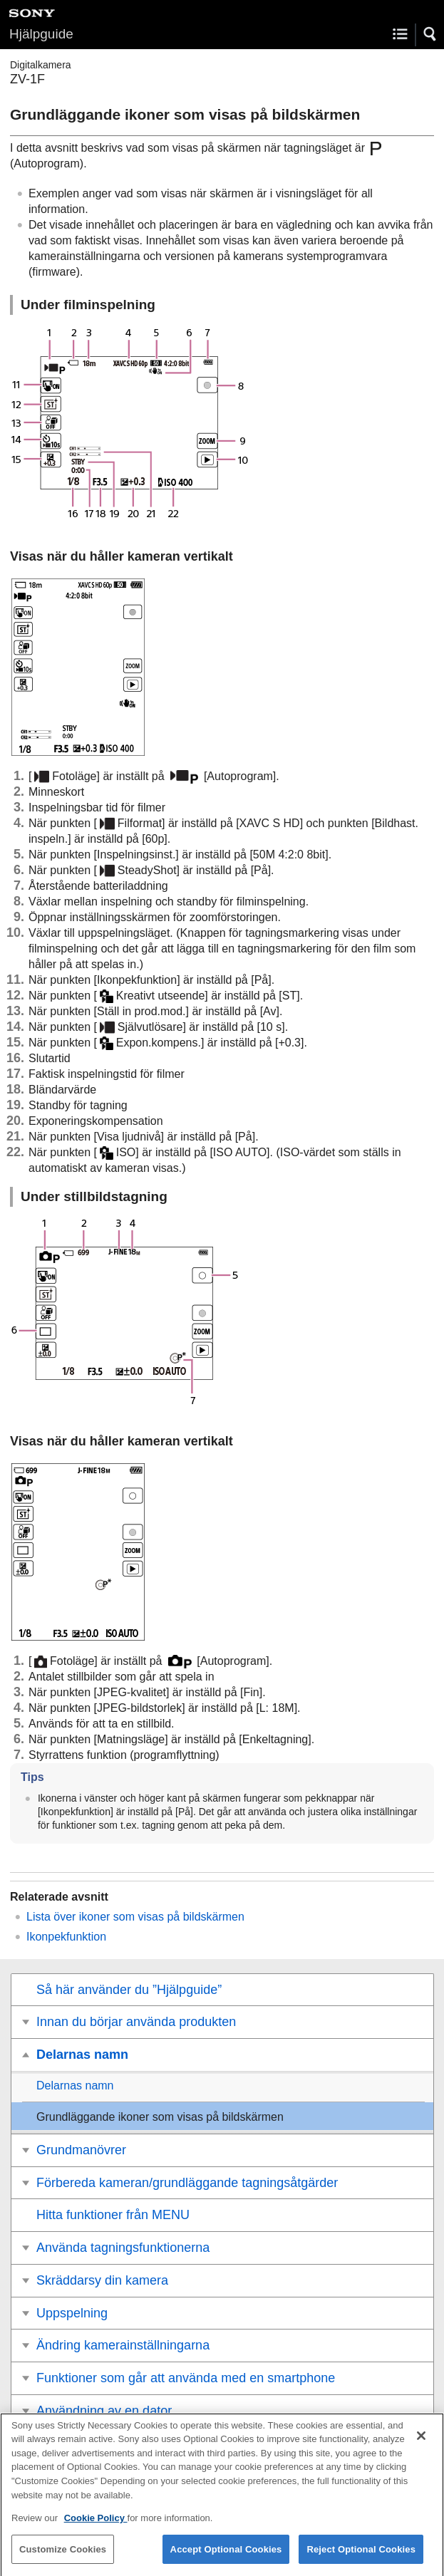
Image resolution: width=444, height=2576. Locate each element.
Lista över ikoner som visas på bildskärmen (135, 1917)
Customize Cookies (62, 2557)
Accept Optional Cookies (226, 2557)
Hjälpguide (41, 33)
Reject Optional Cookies (360, 2557)
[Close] (421, 2444)
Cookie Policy (96, 2526)
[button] (430, 34)
